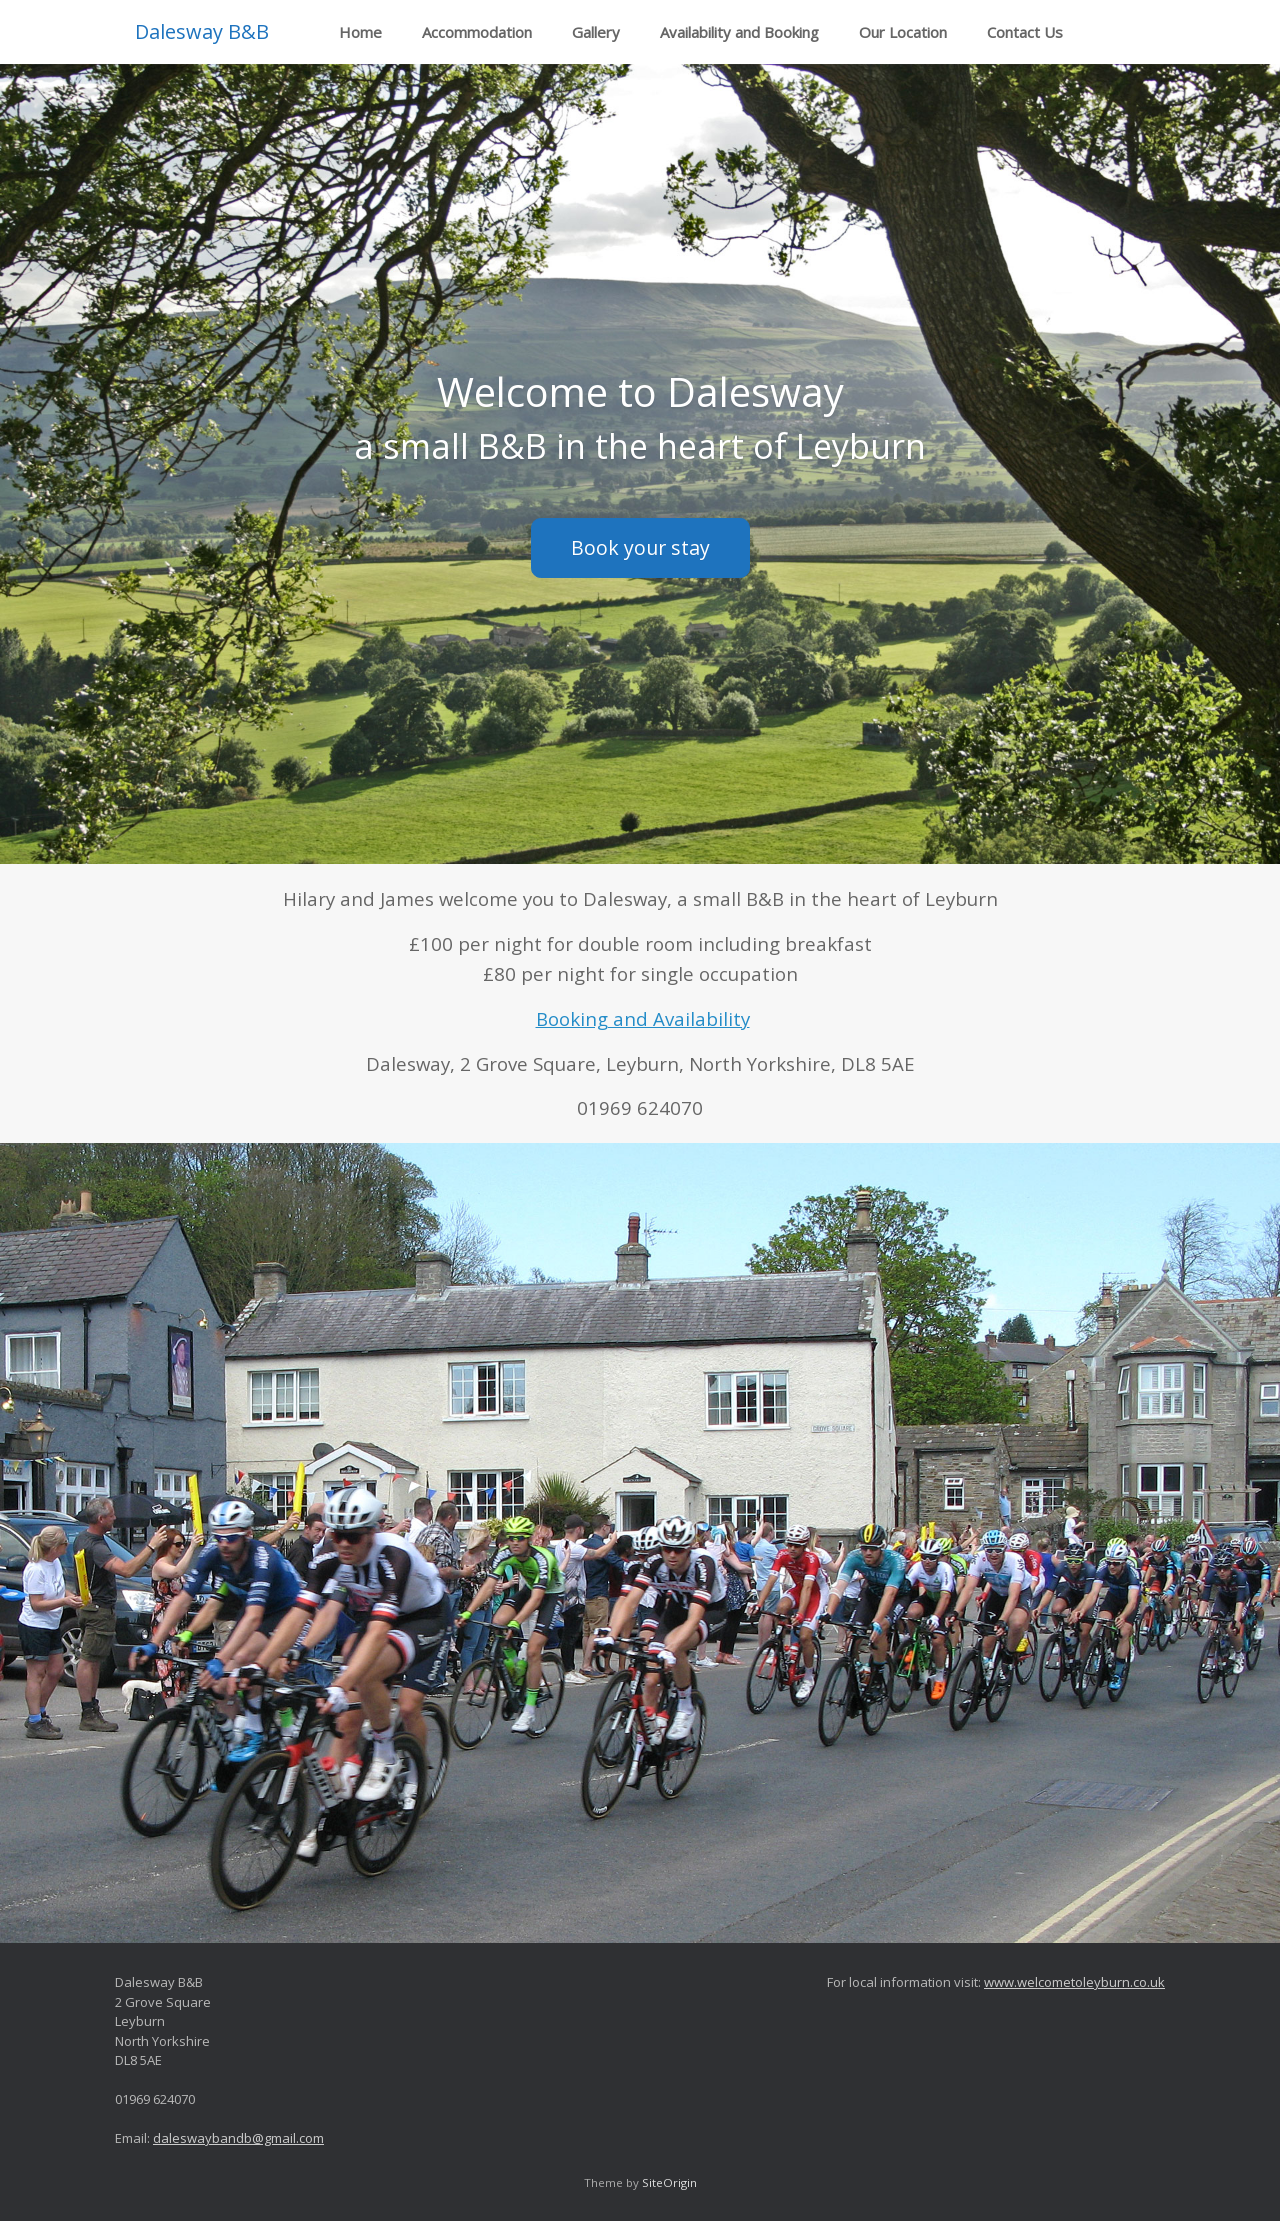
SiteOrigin (669, 2182)
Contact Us (1025, 32)
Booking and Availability (643, 1018)
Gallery (596, 32)
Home (360, 32)
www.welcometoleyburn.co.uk (1074, 1982)
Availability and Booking (739, 32)
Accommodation (477, 32)
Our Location (903, 32)
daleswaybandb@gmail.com (238, 2138)
